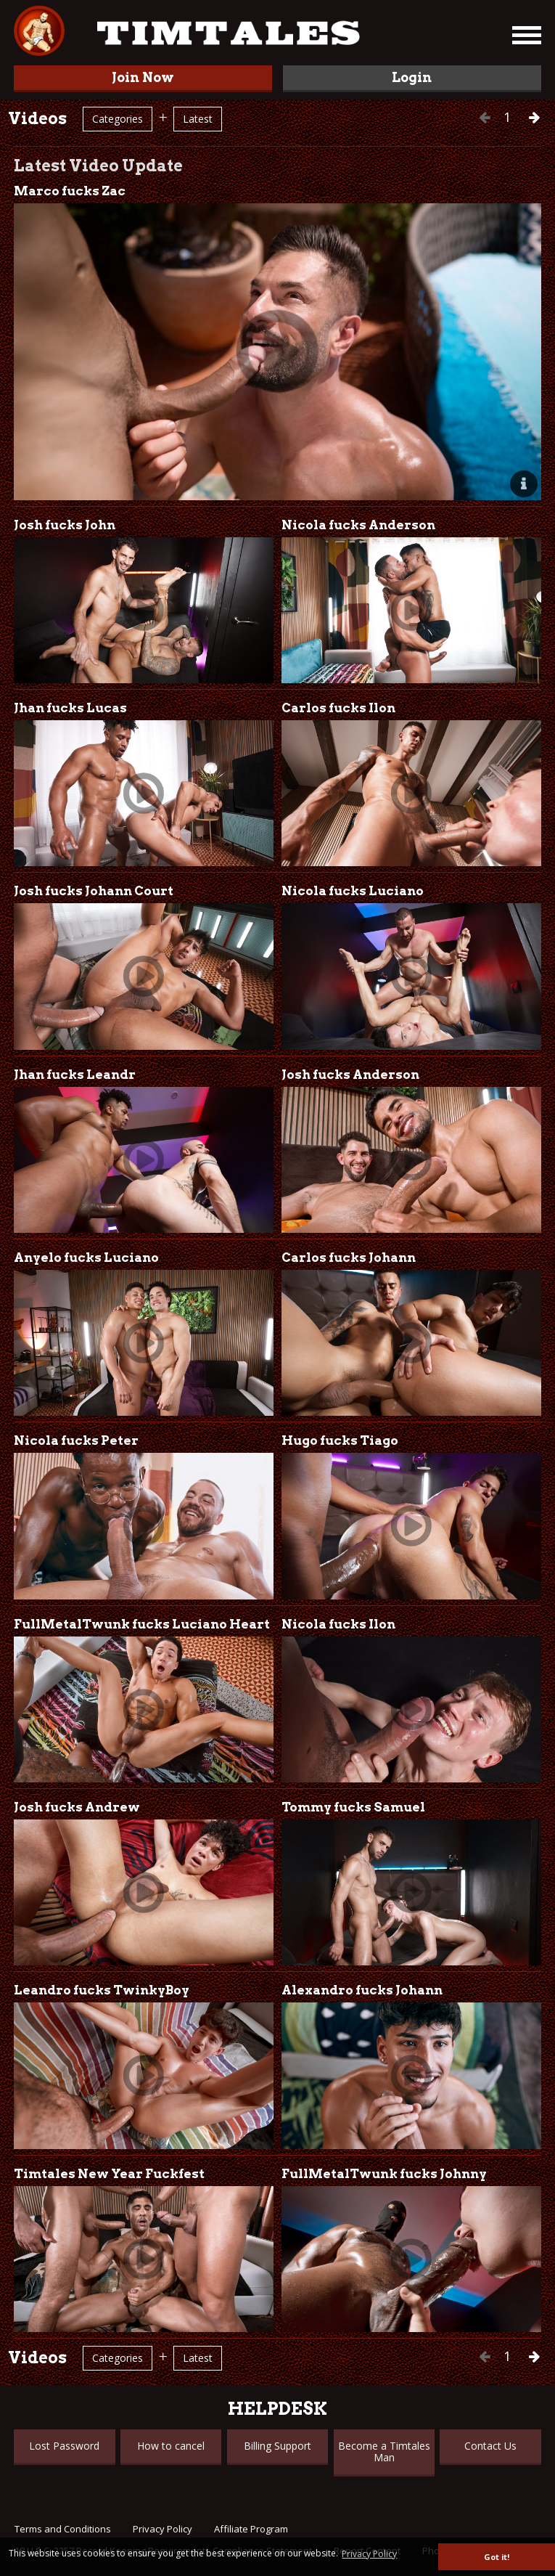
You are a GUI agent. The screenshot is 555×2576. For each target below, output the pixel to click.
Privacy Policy (162, 2528)
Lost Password (64, 2446)
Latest (198, 119)
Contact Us (490, 2446)
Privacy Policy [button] (369, 2554)
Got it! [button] (496, 2556)
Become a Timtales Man (384, 2451)
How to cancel (171, 2446)
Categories (117, 119)
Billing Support (277, 2446)
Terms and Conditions (63, 2528)
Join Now (143, 77)
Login (412, 77)
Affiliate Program (251, 2528)
